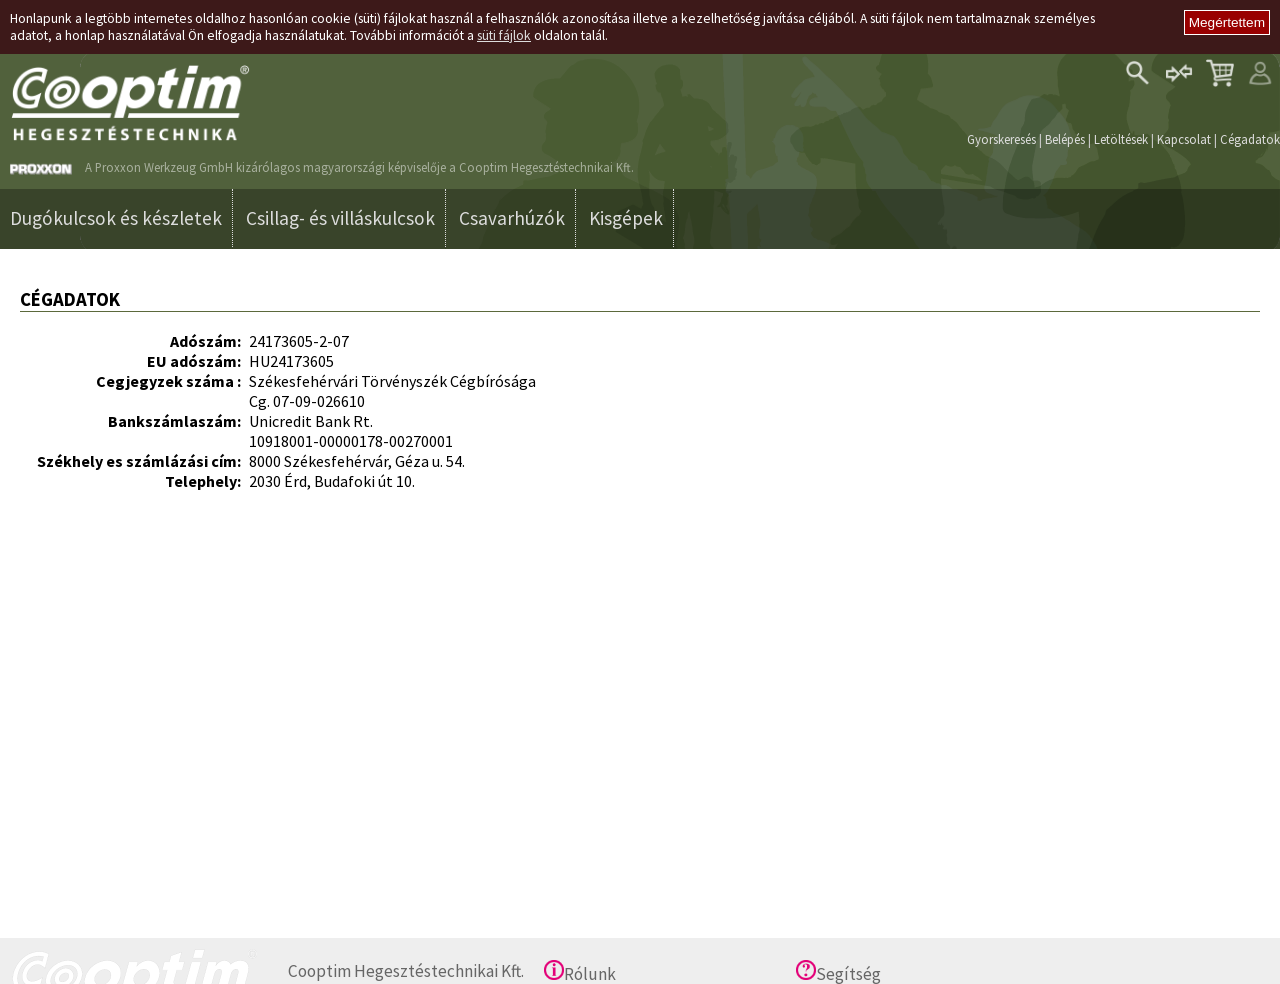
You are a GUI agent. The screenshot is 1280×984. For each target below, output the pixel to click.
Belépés (1065, 139)
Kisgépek (626, 218)
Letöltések (1121, 139)
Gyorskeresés (1001, 139)
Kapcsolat (1184, 139)
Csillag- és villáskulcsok (340, 218)
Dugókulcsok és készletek (116, 218)
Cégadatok (1250, 139)
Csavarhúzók (512, 218)
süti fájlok (504, 35)
